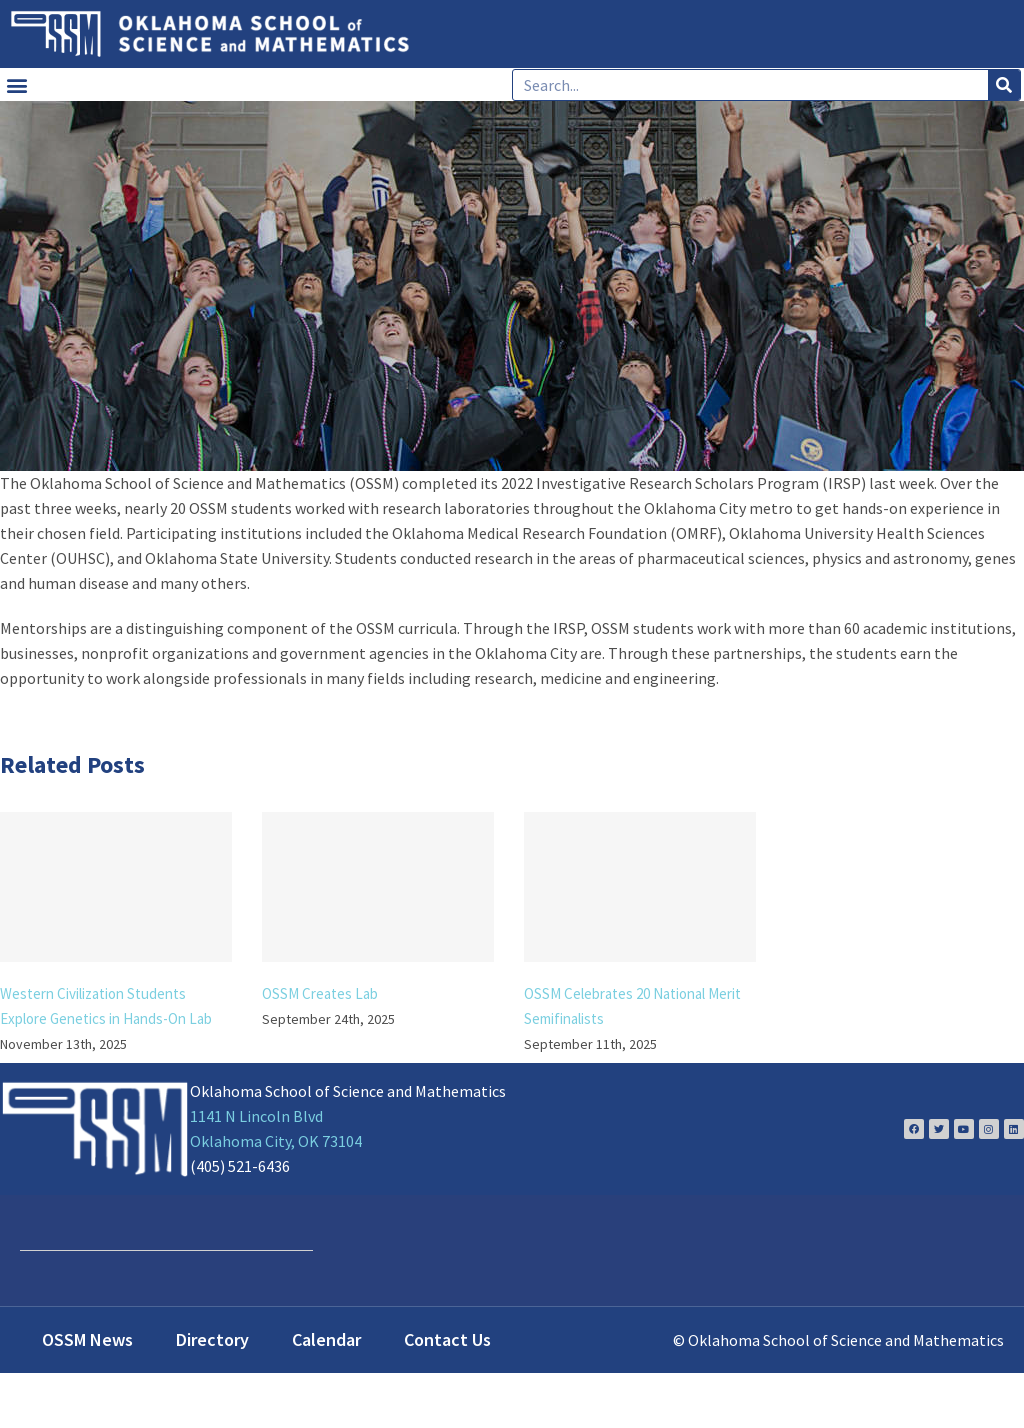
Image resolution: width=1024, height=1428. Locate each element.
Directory (212, 1339)
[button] (16, 84)
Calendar (326, 1339)
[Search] (1004, 85)
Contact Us (447, 1339)
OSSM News (87, 1339)
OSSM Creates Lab (320, 993)
